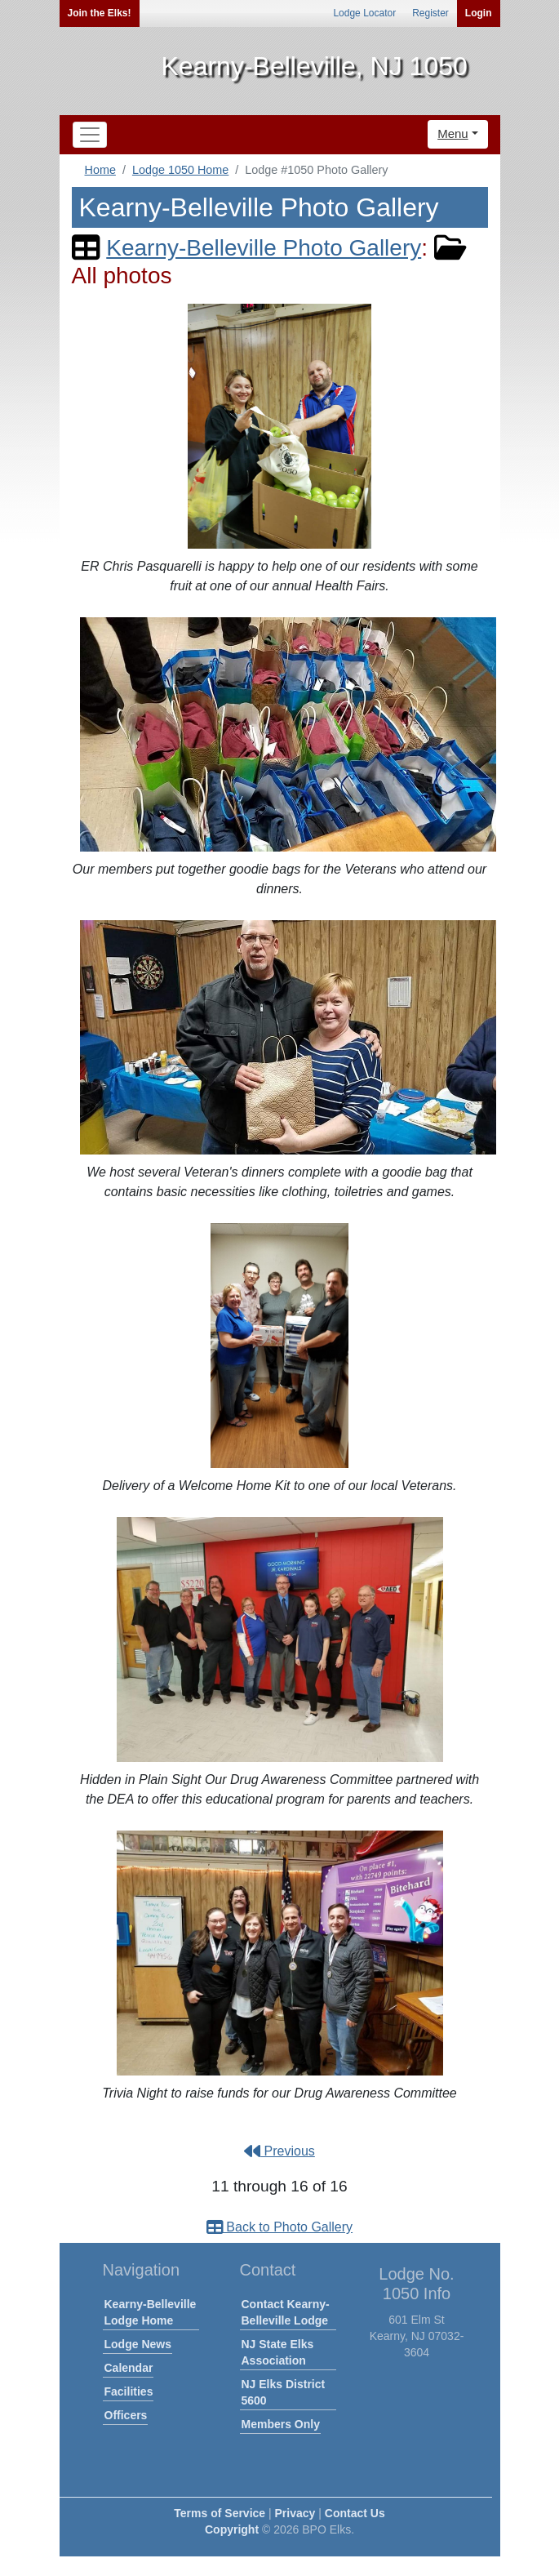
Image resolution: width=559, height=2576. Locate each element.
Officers (126, 2415)
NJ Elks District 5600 (284, 2392)
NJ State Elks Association (278, 2352)
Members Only (281, 2424)
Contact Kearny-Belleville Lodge (286, 2312)
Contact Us (355, 2513)
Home (100, 169)
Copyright (232, 2529)
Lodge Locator (364, 13)
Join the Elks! (99, 13)
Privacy (295, 2513)
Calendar (128, 2367)
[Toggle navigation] (90, 135)
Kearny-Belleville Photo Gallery (263, 247)
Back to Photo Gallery (279, 2227)
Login (478, 13)
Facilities (128, 2391)
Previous (279, 2151)
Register (430, 13)
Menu (452, 133)
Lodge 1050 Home (180, 169)
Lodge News (137, 2344)
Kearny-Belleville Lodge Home (150, 2312)
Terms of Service (219, 2513)
